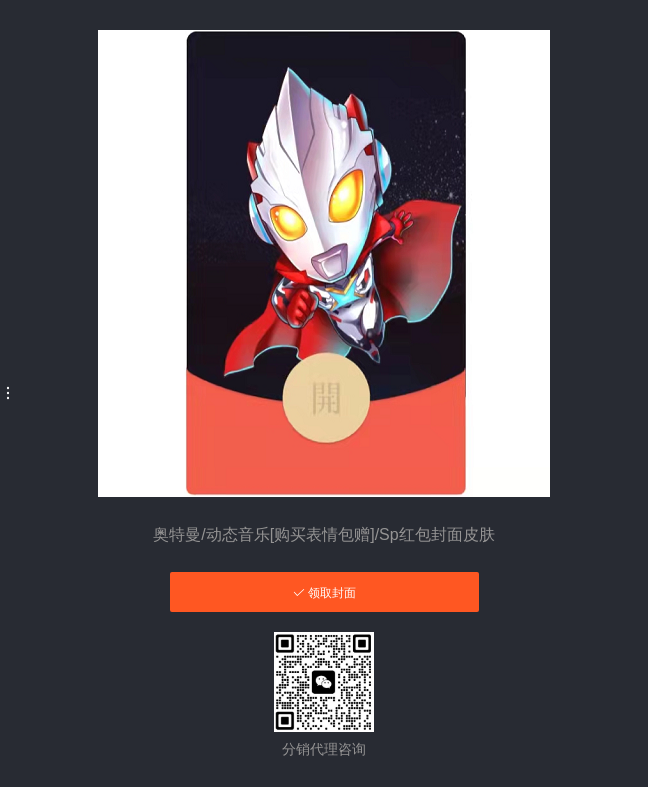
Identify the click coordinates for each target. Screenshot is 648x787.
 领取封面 (324, 592)
